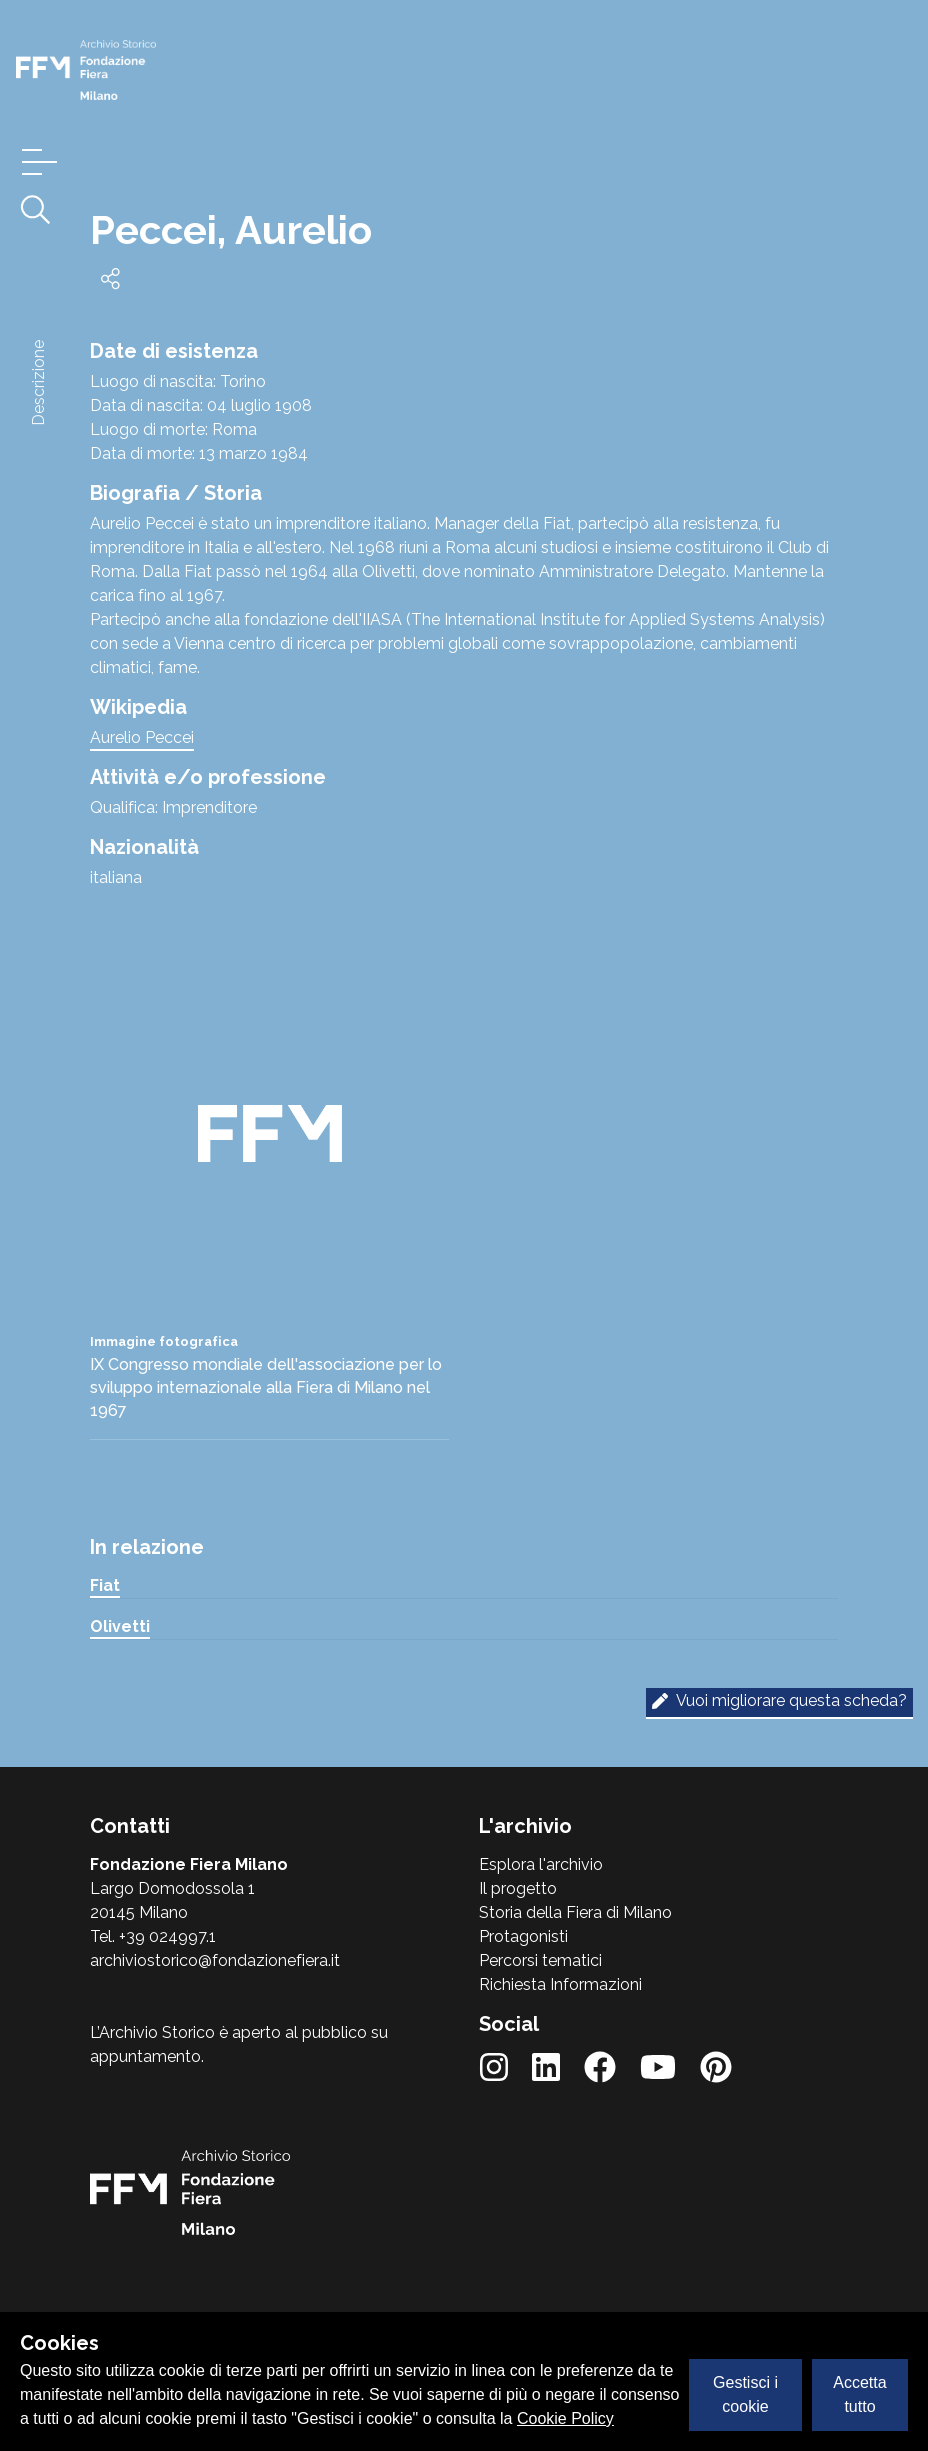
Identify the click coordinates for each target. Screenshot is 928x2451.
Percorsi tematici (540, 1960)
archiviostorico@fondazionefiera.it (215, 1960)
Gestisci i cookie (745, 2394)
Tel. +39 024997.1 (153, 1936)
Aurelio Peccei (142, 737)
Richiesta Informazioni (560, 1984)
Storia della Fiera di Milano (575, 1912)
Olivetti (120, 1626)
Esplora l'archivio (541, 1864)
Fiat (105, 1585)
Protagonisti (523, 1936)
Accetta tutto (859, 2394)
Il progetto (518, 1888)
